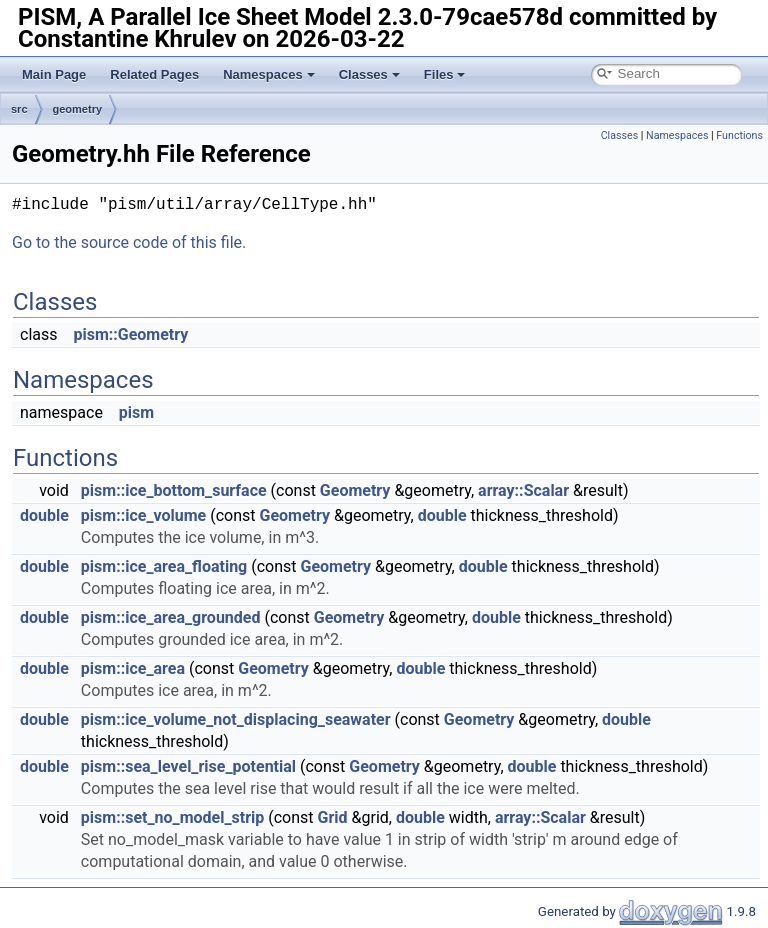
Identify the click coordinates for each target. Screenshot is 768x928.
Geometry (355, 490)
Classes (369, 74)
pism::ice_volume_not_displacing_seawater (236, 719)
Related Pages (154, 74)
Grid (333, 817)
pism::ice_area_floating (164, 566)
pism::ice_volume (143, 515)
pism (136, 412)
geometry (78, 109)
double (44, 515)
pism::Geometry (130, 334)
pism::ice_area (133, 668)
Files (445, 74)
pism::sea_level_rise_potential (188, 766)
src (19, 109)
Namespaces (269, 74)
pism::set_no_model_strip (172, 817)
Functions (739, 135)
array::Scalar (523, 490)
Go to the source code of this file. (129, 242)
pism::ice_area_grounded (171, 617)
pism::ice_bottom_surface (174, 490)
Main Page (54, 74)
